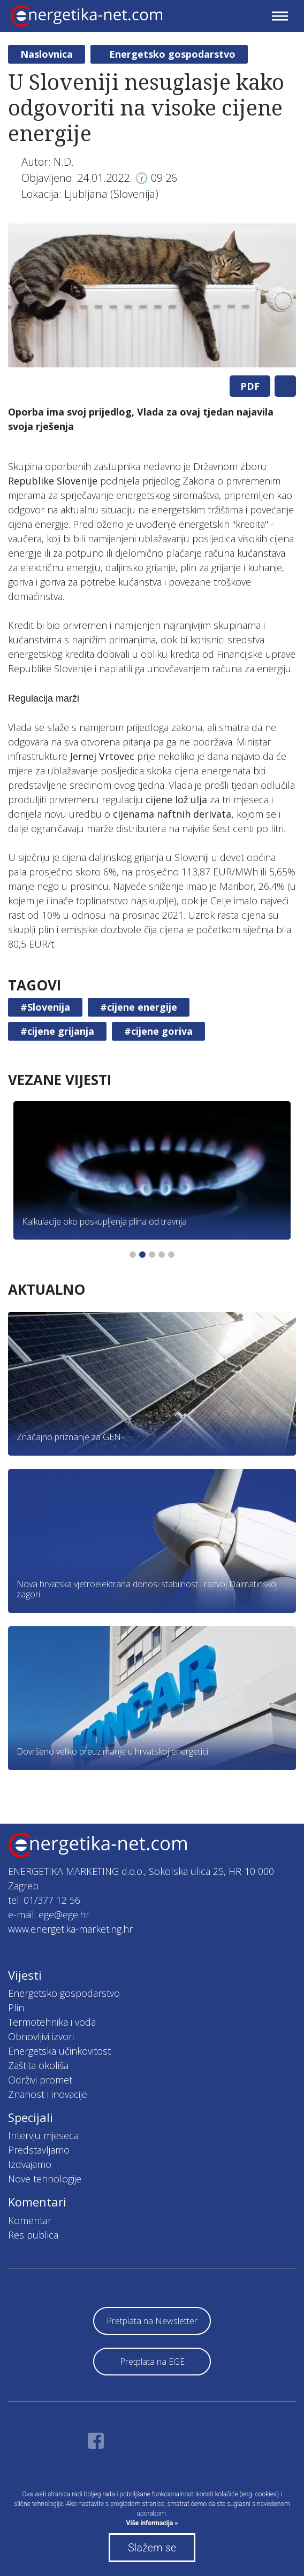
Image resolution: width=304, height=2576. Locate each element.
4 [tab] (161, 1254)
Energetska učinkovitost (59, 2050)
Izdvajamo (29, 2164)
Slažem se (152, 2547)
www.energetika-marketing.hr (70, 1929)
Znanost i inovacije (47, 2094)
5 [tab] (171, 1254)
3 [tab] (152, 1254)
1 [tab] (133, 1254)
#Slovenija (45, 1007)
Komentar (29, 2220)
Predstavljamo (39, 2149)
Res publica (33, 2234)
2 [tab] (142, 1254)
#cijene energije (138, 1007)
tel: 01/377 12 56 (44, 1900)
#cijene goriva (158, 1031)
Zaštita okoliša (38, 2065)
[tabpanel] (152, 295)
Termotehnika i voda (52, 2022)
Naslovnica (46, 54)
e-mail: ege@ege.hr (48, 1914)
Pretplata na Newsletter (152, 2321)
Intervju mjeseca (43, 2135)
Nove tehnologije (44, 2178)
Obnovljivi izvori (41, 2036)
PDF (250, 386)
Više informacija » (152, 2523)
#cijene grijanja (57, 1031)
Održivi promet (40, 2079)
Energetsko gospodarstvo (172, 54)
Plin (16, 2007)
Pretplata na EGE (152, 2361)
